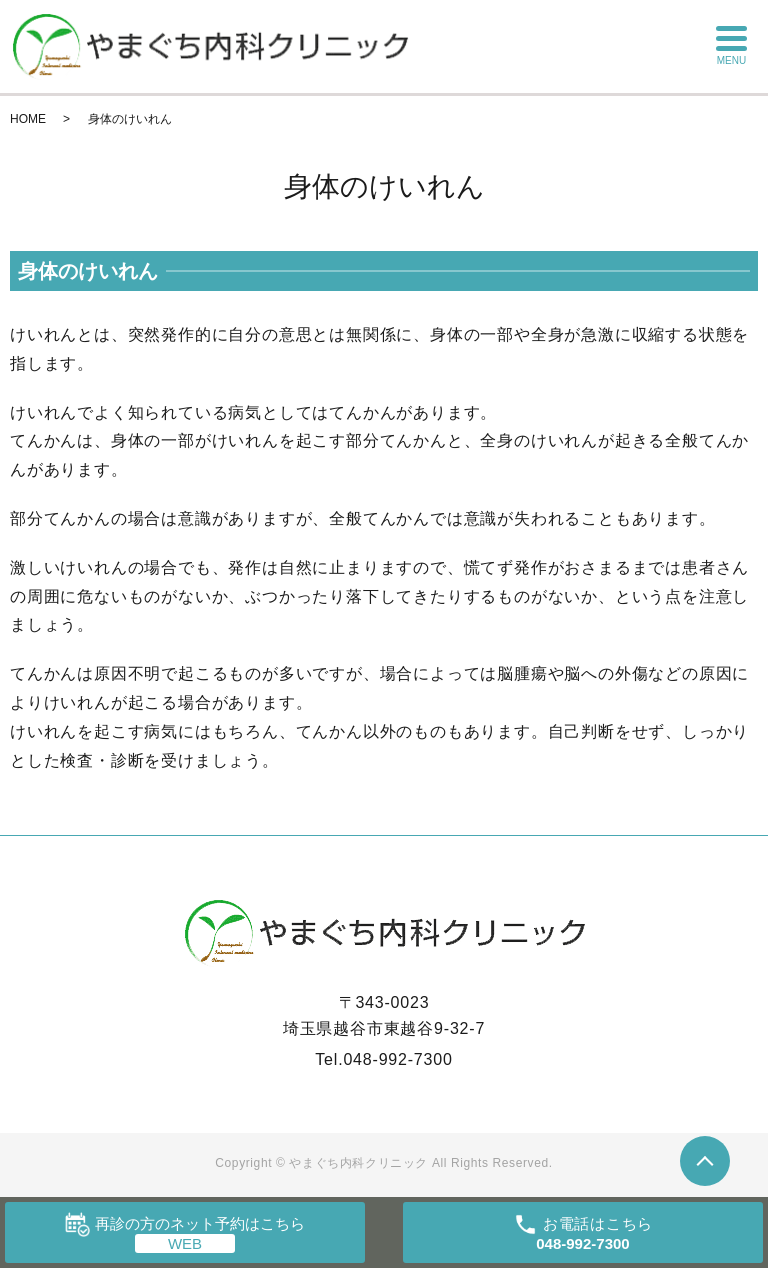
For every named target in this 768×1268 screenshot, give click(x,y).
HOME (28, 119)
